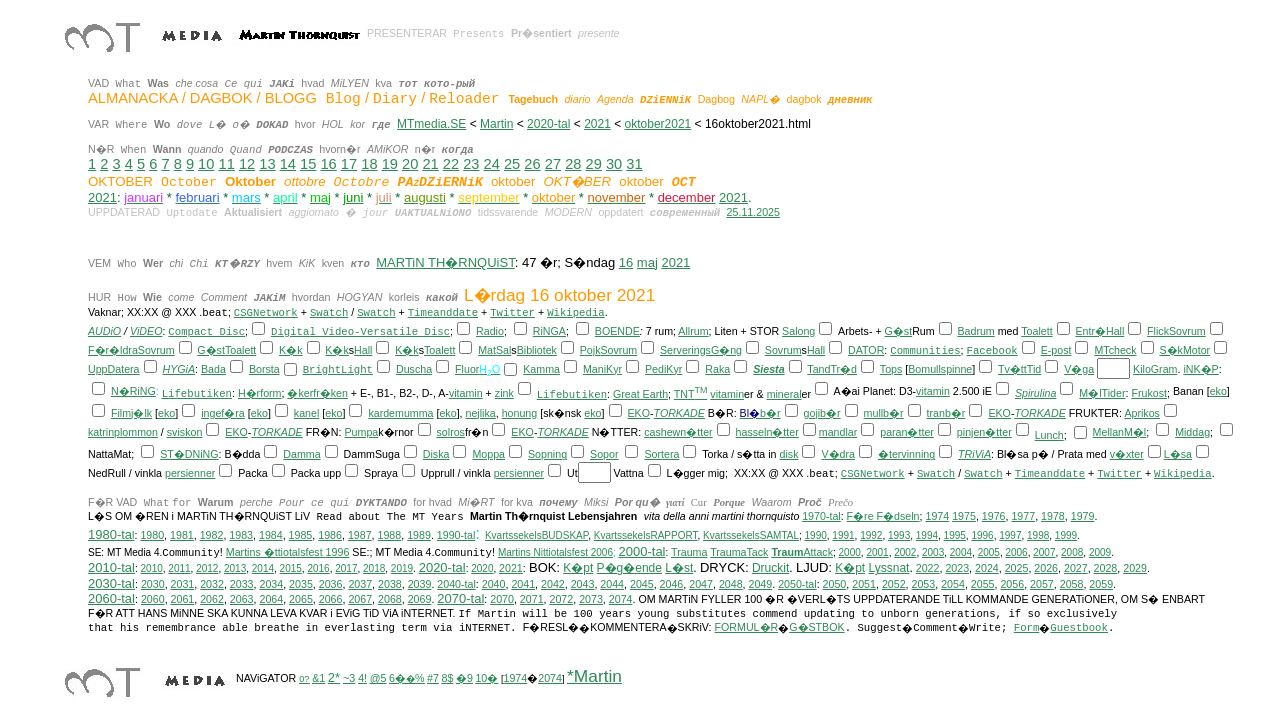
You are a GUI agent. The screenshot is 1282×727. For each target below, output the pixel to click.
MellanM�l (1120, 432)
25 (512, 164)
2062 (212, 599)
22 (451, 164)
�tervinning (906, 454)
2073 (591, 599)
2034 (271, 584)
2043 (583, 584)
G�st (899, 331)
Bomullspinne (940, 369)
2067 (360, 599)
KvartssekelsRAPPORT (646, 535)
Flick (1158, 331)
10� (486, 678)
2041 (523, 584)
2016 (318, 568)
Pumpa (362, 432)
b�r (770, 413)
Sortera (661, 454)
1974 (937, 516)
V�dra (838, 454)
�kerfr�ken (317, 393)
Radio (490, 331)
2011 (179, 568)
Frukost (1149, 393)
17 (349, 164)
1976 (994, 516)
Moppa (488, 454)
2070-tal (460, 598)
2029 (1135, 568)
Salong (798, 331)
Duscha (414, 369)
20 (410, 164)
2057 (1042, 584)
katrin (101, 432)
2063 (242, 599)
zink (504, 393)
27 (553, 164)
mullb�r (884, 413)
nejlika (481, 413)
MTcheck (1115, 350)
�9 (464, 678)
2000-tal (642, 551)
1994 (927, 535)
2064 (271, 599)
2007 (1044, 552)
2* (334, 677)
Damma (301, 454)
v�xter (1127, 454)
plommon (136, 432)
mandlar (838, 432)
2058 (1072, 584)
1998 (1038, 535)
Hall (1115, 331)
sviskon (185, 432)
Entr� (1090, 331)
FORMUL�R (747, 627)
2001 (877, 552)
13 (267, 164)
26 (532, 164)
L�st (679, 568)
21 (430, 164)
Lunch (1049, 435)
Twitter (512, 313)
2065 (301, 599)
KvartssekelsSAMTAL (751, 535)
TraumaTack (739, 552)
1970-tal (821, 516)
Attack (802, 552)
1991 (843, 535)
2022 (928, 568)
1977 (1023, 516)
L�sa (1178, 454)
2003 (933, 552)
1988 (390, 535)
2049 (761, 584)
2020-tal (548, 124)
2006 (1016, 552)
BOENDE (617, 331)
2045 (642, 584)
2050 (835, 584)
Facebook (992, 351)
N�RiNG (133, 391)
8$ (447, 678)
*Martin (594, 676)
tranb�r (946, 413)
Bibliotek (537, 350)
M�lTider (1102, 393)
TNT (691, 394)
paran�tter (907, 432)
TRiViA (974, 454)
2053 (924, 584)
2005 (989, 552)
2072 (562, 599)
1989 (419, 535)
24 (492, 164)
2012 (207, 568)
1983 (241, 535)
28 (573, 164)
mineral (784, 394)
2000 (850, 552)
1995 (955, 535)
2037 (360, 584)
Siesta (768, 369)
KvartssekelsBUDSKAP (536, 535)
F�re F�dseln (883, 516)
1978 (1053, 516)
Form (1027, 628)
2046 (672, 584)
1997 (1010, 535)
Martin (496, 124)
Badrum (975, 331)
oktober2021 (658, 124)
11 (227, 164)
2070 (502, 599)
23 (471, 164)
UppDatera (114, 369)
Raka (717, 369)
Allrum (693, 331)
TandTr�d (832, 369)
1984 (271, 535)
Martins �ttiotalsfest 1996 (288, 552)
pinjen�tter (984, 432)
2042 (553, 584)
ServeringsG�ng (701, 350)
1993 (899, 535)
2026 (1046, 568)
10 (206, 164)
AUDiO (104, 331)
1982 (212, 535)
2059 (1101, 584)
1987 (360, 535)
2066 (331, 599)
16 (328, 164)
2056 (1012, 584)
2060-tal (111, 598)
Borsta (264, 369)
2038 (390, 584)
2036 (331, 584)
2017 (346, 568)
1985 (301, 535)
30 (614, 164)
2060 (153, 599)
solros (451, 432)
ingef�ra (223, 413)
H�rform (260, 393)
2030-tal (111, 583)
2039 (420, 584)
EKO (638, 413)
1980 (152, 535)
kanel (306, 413)
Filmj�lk (131, 413)
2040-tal (456, 584)
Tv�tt (1012, 369)
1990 (816, 535)
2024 (987, 568)
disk (789, 454)
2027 (1076, 568)
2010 (152, 568)
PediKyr (663, 369)
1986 (330, 535)
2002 (905, 552)
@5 (378, 678)
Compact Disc (206, 332)
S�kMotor (1184, 350)
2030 (153, 584)
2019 (402, 568)
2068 (390, 599)
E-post (1056, 350)
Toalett (1036, 331)
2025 (1017, 568)
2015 (291, 568)
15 (308, 164)
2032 (212, 584)
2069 (420, 599)
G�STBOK (816, 627)
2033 (242, 584)
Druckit (770, 568)
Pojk (590, 350)
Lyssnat (889, 568)
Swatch (329, 313)
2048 (731, 584)
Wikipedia (576, 313)
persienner (190, 473)
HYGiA (179, 369)
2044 (612, 584)
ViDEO (146, 331)
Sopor (604, 454)
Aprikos (1142, 413)
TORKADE (679, 413)
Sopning (547, 454)
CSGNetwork (266, 313)
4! (362, 678)
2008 (1072, 552)
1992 (871, 535)
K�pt (578, 568)
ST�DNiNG (189, 454)
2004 (961, 552)
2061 (183, 599)
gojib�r (822, 413)
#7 (433, 678)
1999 (1066, 535)
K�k (290, 350)
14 (288, 164)
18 (369, 164)
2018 (374, 568)
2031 (183, 584)
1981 (182, 535)
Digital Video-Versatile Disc (360, 332)
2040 (494, 584)
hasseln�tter (767, 432)
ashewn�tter (681, 432)
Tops (891, 369)
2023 (957, 568)
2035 (301, 584)
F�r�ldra (113, 350)
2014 (263, 568)
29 (594, 164)
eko (1218, 391)
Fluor (467, 369)
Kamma (541, 369)
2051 (864, 584)
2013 (235, 568)
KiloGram (1155, 369)
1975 (964, 516)
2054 (953, 584)
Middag (1192, 432)
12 (247, 164)
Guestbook (1079, 628)
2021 (597, 124)
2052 (894, 584)
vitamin (466, 393)
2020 (482, 568)
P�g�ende (629, 568)
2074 (621, 599)
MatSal (494, 350)
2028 (1106, 568)
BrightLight (338, 370)
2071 (532, 599)
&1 (318, 678)
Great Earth (640, 394)
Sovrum (1187, 331)
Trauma (689, 552)
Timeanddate (443, 313)
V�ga (1079, 369)
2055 (983, 584)
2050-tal (797, 584)
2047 (701, 584)
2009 (1100, 552)
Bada (213, 369)
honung (520, 413)
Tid (1034, 369)
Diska (436, 454)
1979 (1083, 516)
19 (390, 164)
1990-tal (456, 535)
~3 (349, 678)
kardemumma (400, 413)
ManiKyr (602, 369)
